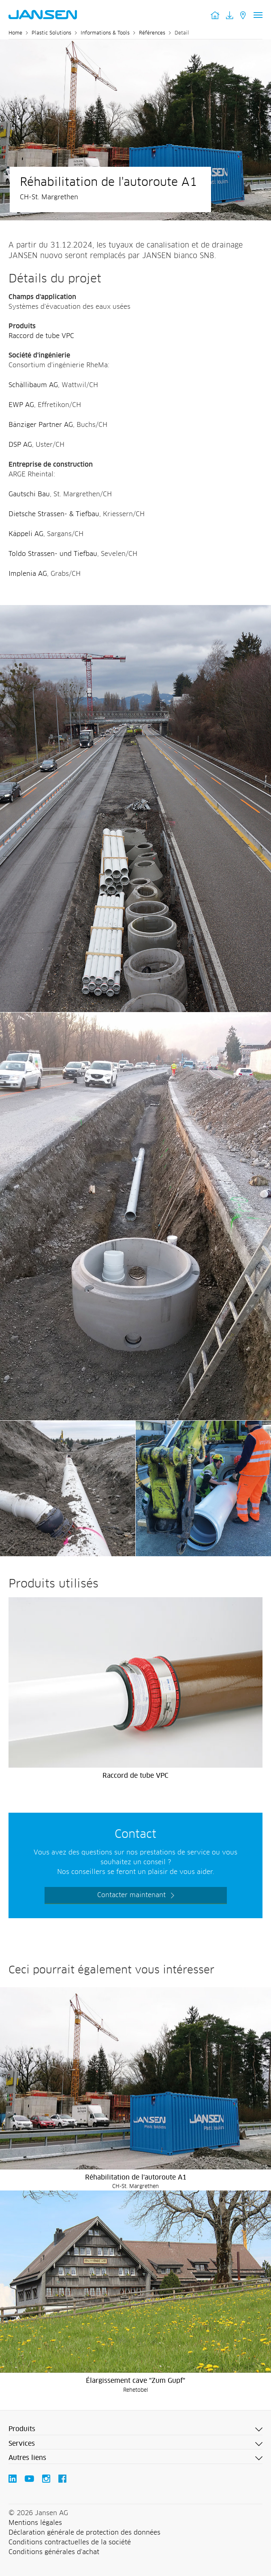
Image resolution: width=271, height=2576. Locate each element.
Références (152, 33)
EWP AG (21, 405)
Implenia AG (28, 574)
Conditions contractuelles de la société (70, 2542)
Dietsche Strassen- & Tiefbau (54, 514)
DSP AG (20, 445)
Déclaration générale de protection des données (84, 2532)
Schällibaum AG (33, 385)
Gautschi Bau (29, 494)
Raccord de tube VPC (41, 336)
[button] (135, 2429)
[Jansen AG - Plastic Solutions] (135, 610)
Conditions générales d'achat (54, 2552)
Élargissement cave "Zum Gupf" (135, 2381)
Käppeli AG (26, 534)
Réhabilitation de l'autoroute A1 (135, 2177)
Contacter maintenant (131, 1895)
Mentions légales (35, 2523)
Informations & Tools (105, 33)
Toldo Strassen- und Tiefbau (53, 554)
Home (15, 33)
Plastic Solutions (51, 33)
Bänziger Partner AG (41, 425)
